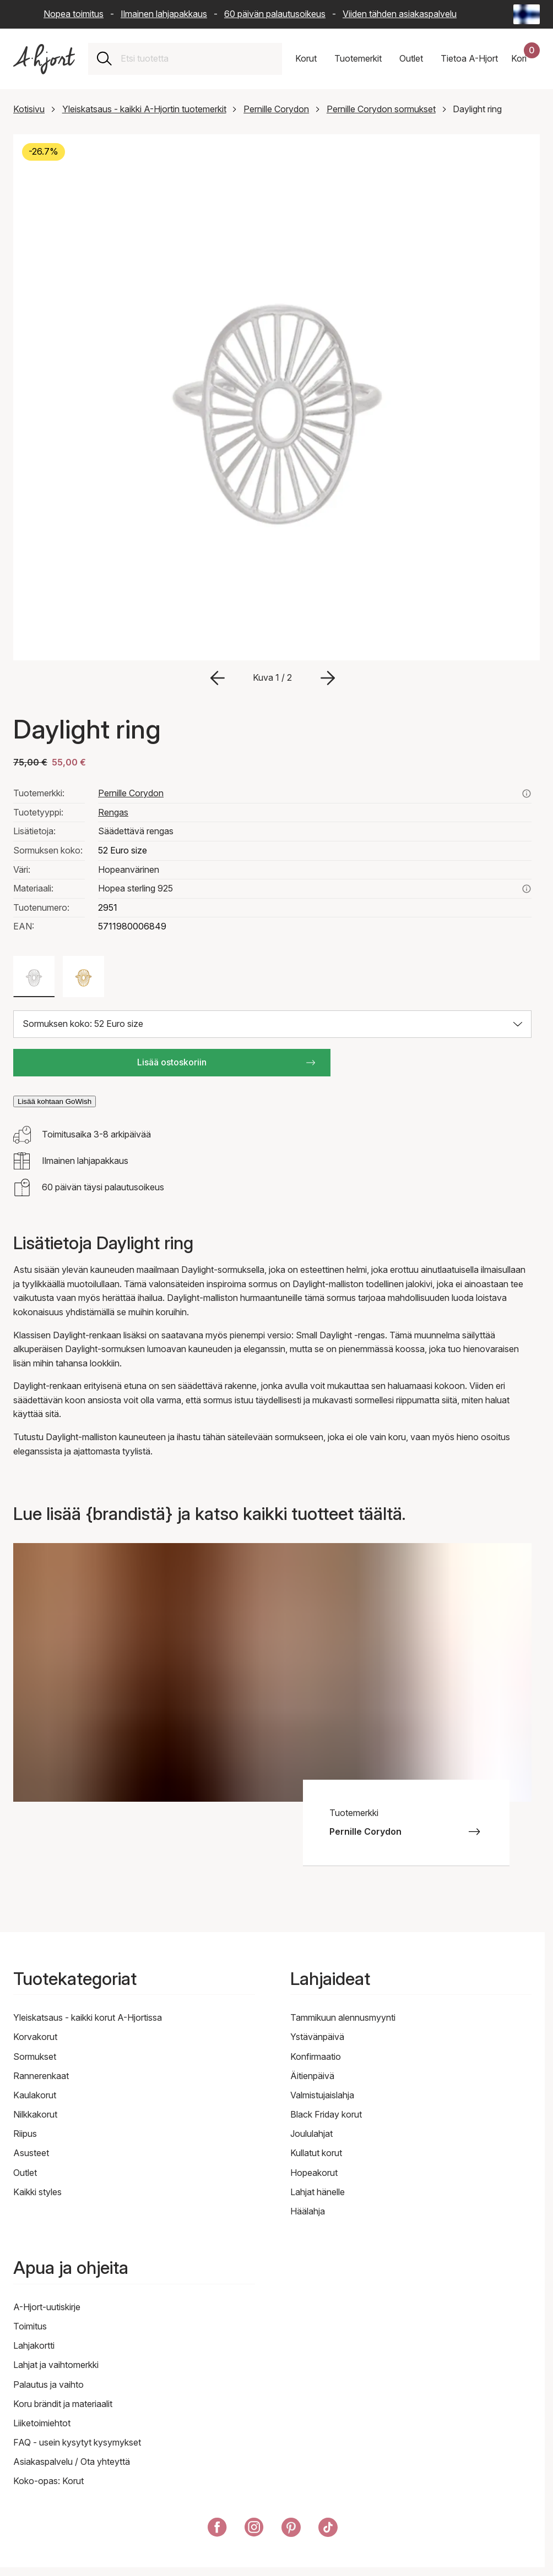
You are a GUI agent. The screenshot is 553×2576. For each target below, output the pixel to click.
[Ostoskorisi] (525, 59)
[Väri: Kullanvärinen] (83, 976)
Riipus (25, 2133)
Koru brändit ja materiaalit (62, 2403)
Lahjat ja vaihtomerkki (56, 2364)
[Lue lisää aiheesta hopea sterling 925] (527, 889)
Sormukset (34, 2056)
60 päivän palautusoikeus (275, 13)
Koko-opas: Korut (48, 2480)
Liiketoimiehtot (42, 2423)
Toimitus (30, 2326)
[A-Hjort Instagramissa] (254, 2529)
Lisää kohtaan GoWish (54, 1101)
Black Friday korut (326, 2114)
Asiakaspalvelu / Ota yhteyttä (71, 2461)
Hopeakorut (314, 2172)
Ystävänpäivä (317, 2036)
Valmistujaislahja (322, 2095)
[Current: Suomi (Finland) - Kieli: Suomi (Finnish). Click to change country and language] (526, 14)
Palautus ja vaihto (48, 2384)
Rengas (113, 812)
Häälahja (307, 2211)
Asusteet (31, 2152)
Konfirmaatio (315, 2056)
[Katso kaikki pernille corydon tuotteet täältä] (527, 793)
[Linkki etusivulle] (44, 59)
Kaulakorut (34, 2095)
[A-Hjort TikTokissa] (328, 2529)
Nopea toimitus (74, 13)
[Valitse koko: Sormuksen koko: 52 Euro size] (272, 1024)
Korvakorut (35, 2036)
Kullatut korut (316, 2152)
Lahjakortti (34, 2345)
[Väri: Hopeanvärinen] (34, 976)
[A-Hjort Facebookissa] (217, 2529)
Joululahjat (311, 2133)
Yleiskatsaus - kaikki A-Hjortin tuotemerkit (144, 108)
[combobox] (197, 59)
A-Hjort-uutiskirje (46, 2306)
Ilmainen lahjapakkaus (164, 13)
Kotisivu (29, 108)
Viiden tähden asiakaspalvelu (400, 13)
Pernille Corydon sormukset (381, 108)
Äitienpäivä (312, 2075)
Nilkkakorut (35, 2114)
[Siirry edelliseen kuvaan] (218, 678)
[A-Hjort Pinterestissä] (291, 2529)
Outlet (25, 2172)
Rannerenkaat (41, 2075)
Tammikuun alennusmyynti (342, 2017)
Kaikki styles (37, 2191)
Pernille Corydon (276, 108)
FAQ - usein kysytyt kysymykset (77, 2442)
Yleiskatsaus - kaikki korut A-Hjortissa (87, 2017)
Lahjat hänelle (317, 2191)
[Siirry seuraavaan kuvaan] (328, 678)
